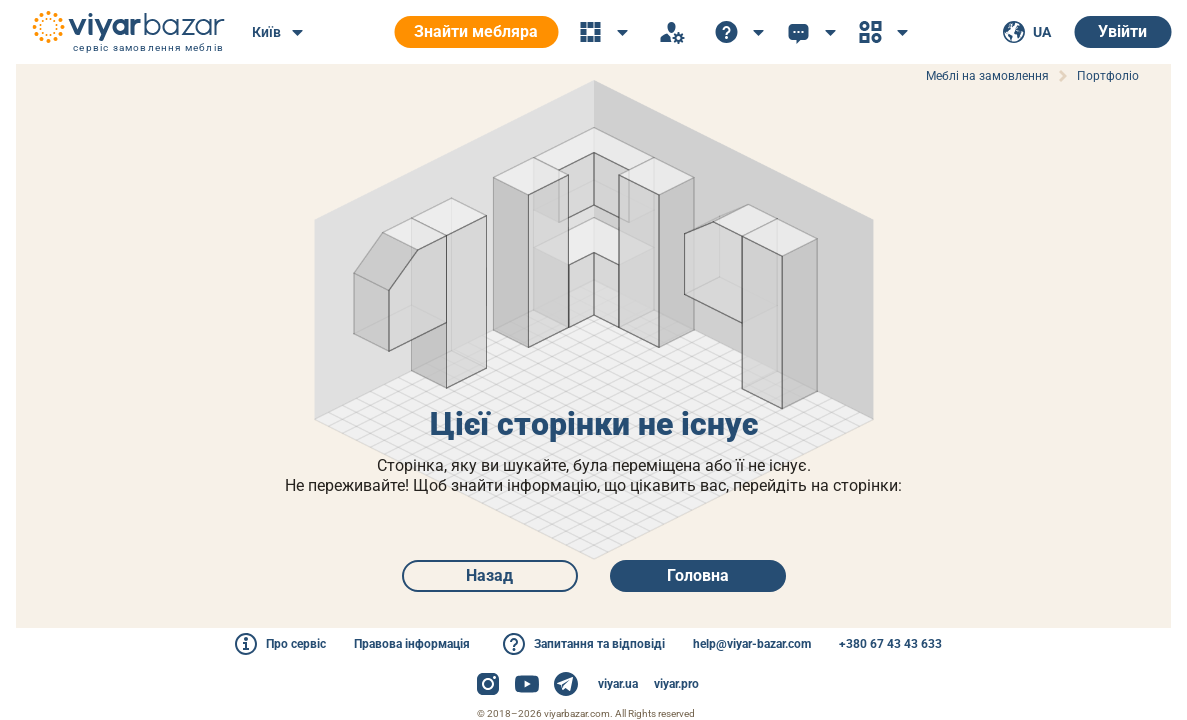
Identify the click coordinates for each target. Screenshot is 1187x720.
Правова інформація (412, 644)
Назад (489, 575)
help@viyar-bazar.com (752, 644)
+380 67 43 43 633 (890, 644)
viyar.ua (618, 684)
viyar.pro (676, 684)
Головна (698, 575)
